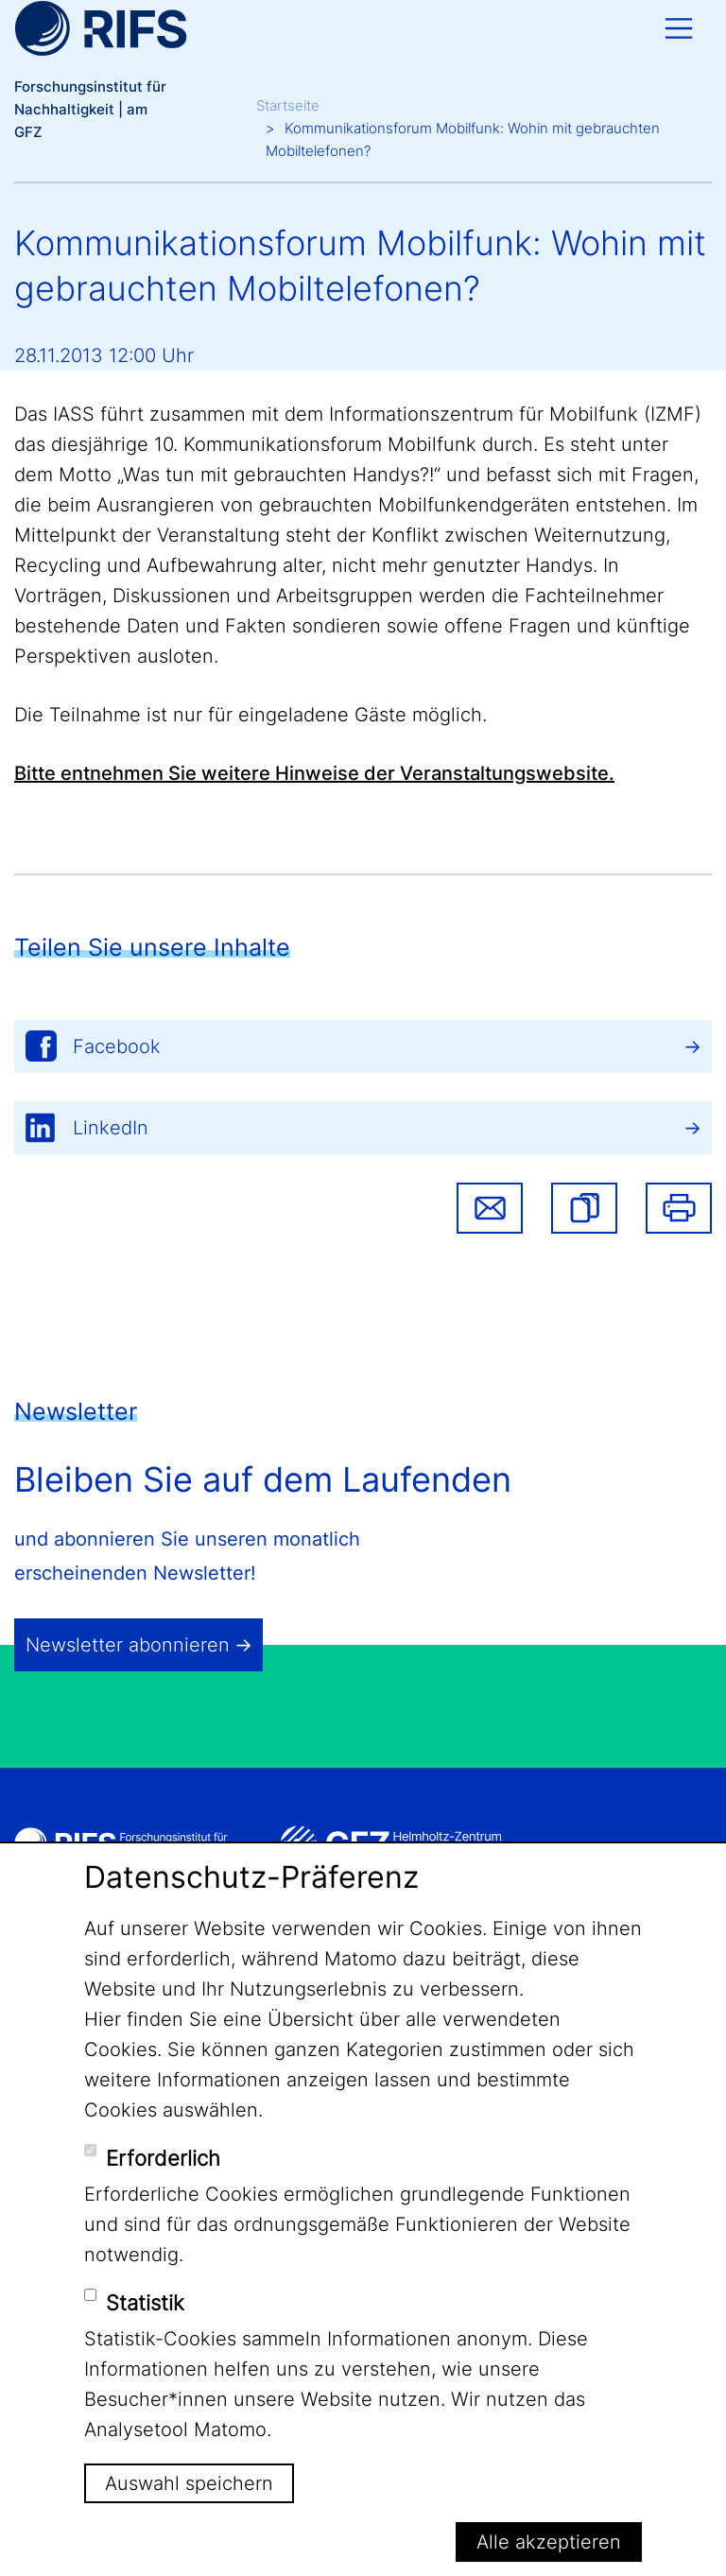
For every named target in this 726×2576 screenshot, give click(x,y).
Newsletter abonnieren (128, 1645)
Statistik (145, 2302)
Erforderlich (163, 2158)
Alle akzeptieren (548, 2542)
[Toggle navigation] (679, 28)
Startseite (288, 105)
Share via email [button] (490, 1208)
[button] (584, 1208)
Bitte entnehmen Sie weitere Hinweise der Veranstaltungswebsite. (314, 773)
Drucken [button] (679, 1208)
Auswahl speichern (189, 2483)
